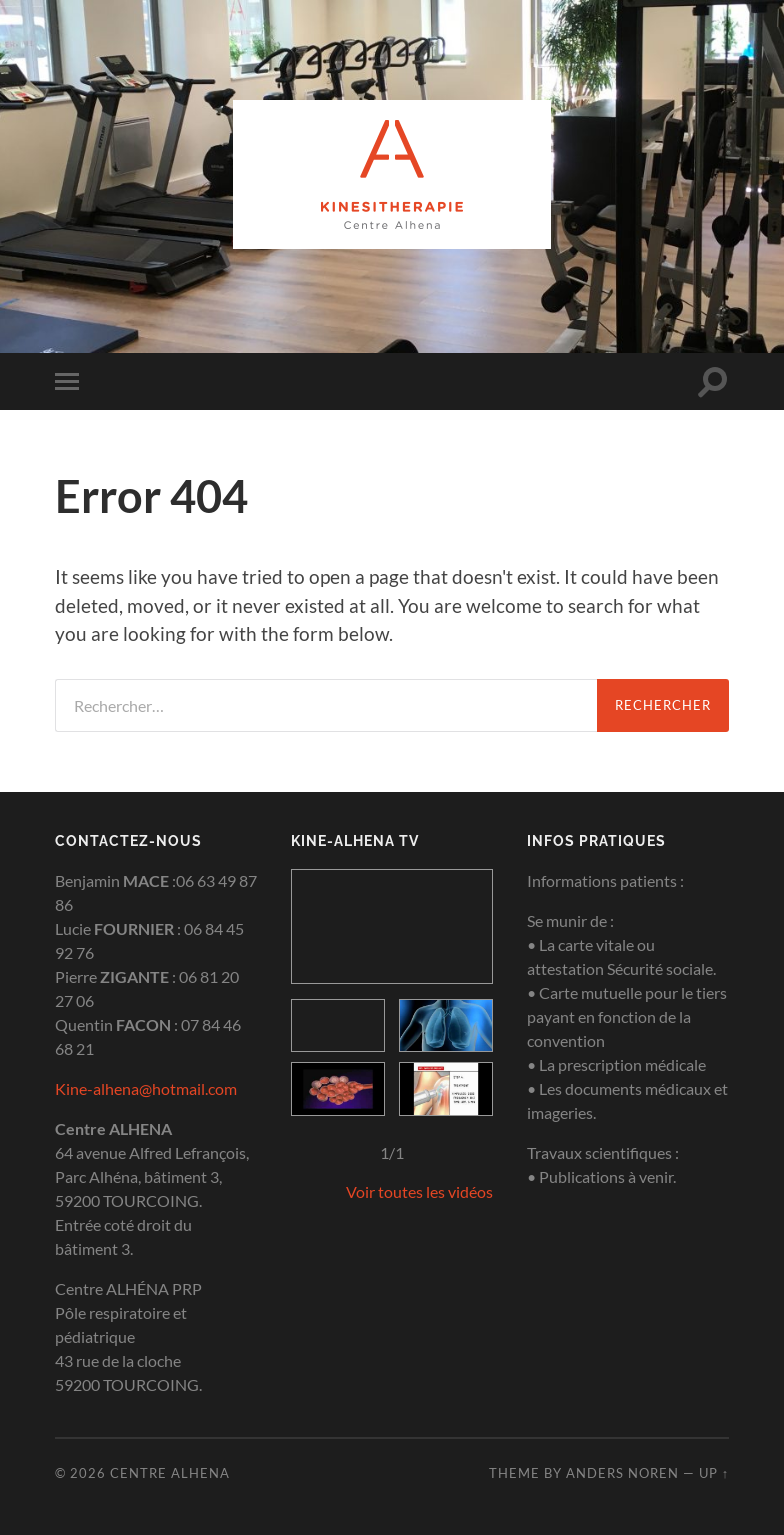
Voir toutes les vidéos (419, 1191)
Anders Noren (622, 1473)
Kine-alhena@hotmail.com (146, 1088)
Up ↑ (714, 1473)
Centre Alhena (170, 1473)
